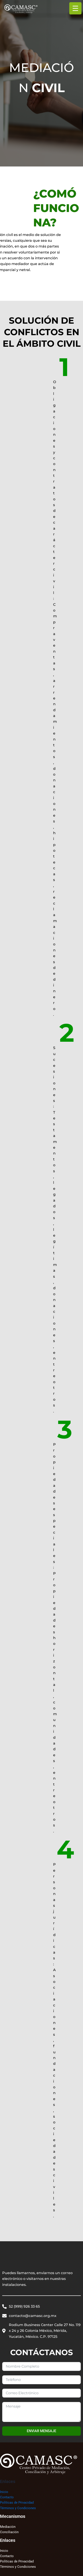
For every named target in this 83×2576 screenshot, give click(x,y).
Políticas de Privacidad (17, 2503)
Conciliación (9, 2532)
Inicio (4, 2492)
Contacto (7, 2497)
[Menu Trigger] (75, 8)
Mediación (7, 2527)
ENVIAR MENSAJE (41, 2431)
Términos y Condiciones (18, 2508)
